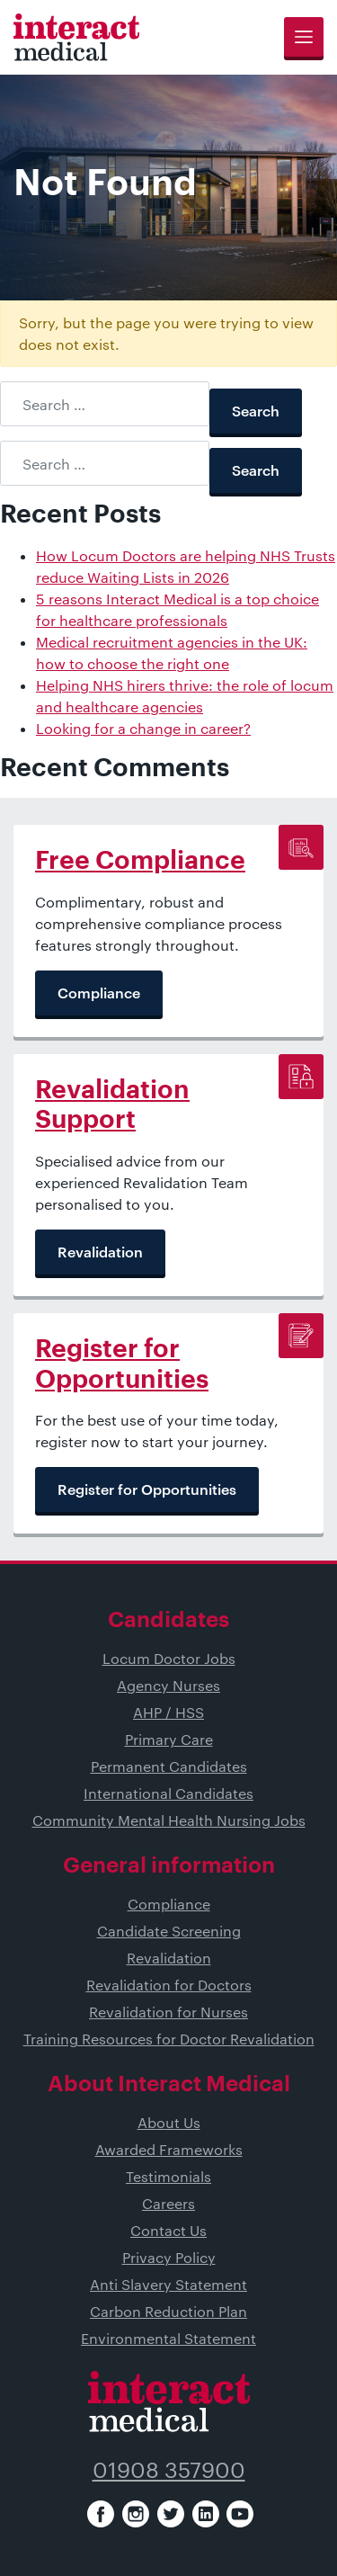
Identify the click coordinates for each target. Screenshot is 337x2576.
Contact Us (168, 2230)
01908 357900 (169, 2469)
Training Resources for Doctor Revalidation (169, 2038)
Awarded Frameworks (169, 2149)
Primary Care (169, 1739)
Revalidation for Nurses (168, 2011)
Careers (168, 2203)
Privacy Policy (169, 2257)
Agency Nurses (168, 1685)
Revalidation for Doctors (169, 1984)
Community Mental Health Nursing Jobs (169, 1820)
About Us (168, 2122)
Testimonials (168, 2176)
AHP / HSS (168, 1712)
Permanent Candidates (169, 1766)
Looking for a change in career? (143, 728)
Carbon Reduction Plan (168, 2311)
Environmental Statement (168, 2338)
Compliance (169, 1903)
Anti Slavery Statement (168, 2284)
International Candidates (168, 1793)
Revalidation (169, 1957)
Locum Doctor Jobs (168, 1658)
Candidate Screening (169, 1930)
